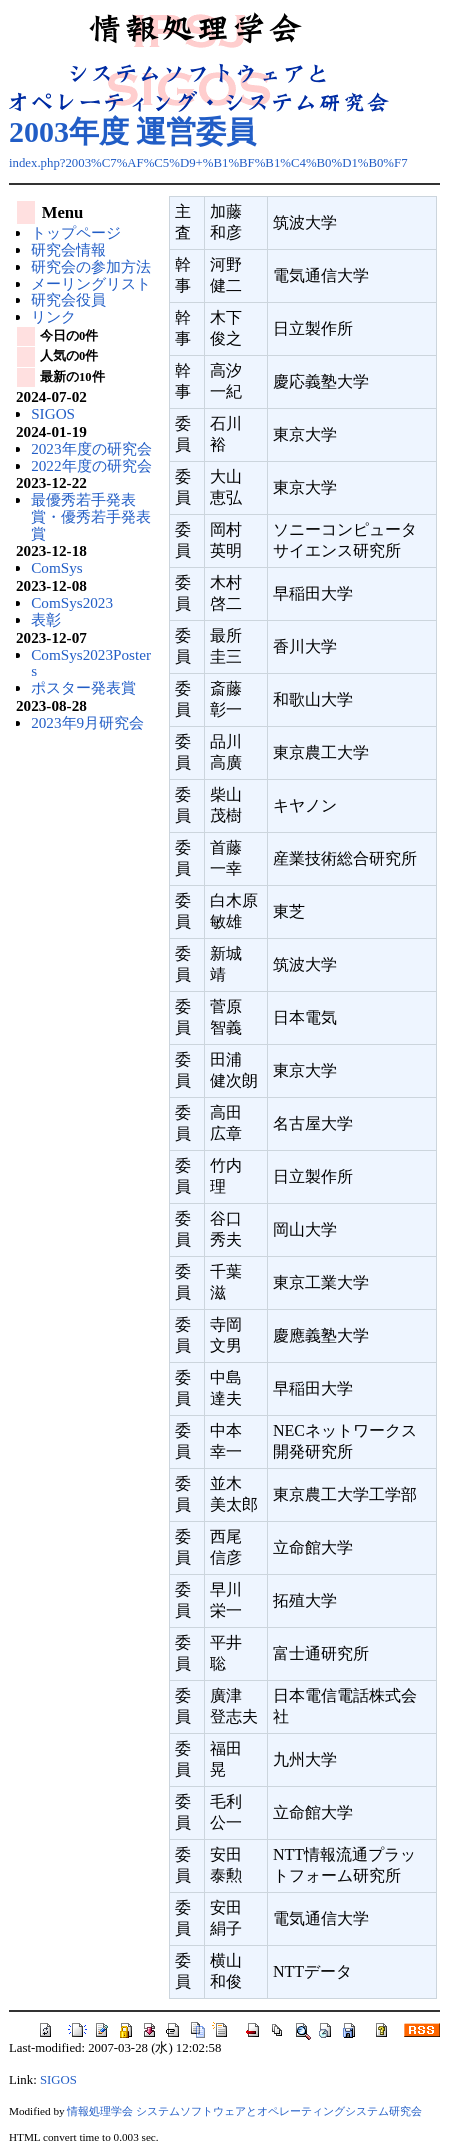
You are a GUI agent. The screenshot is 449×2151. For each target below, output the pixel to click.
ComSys (57, 567)
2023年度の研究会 (91, 448)
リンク (53, 316)
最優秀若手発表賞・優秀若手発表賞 (91, 516)
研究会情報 (68, 249)
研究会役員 (68, 299)
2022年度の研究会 (91, 465)
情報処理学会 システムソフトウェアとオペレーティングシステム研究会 (244, 2111)
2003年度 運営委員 (133, 131)
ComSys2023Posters (91, 663)
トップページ (76, 232)
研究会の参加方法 (91, 266)
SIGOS (53, 413)
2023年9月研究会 (87, 722)
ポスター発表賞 (83, 687)
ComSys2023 (72, 602)
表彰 (46, 619)
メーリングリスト (91, 283)
